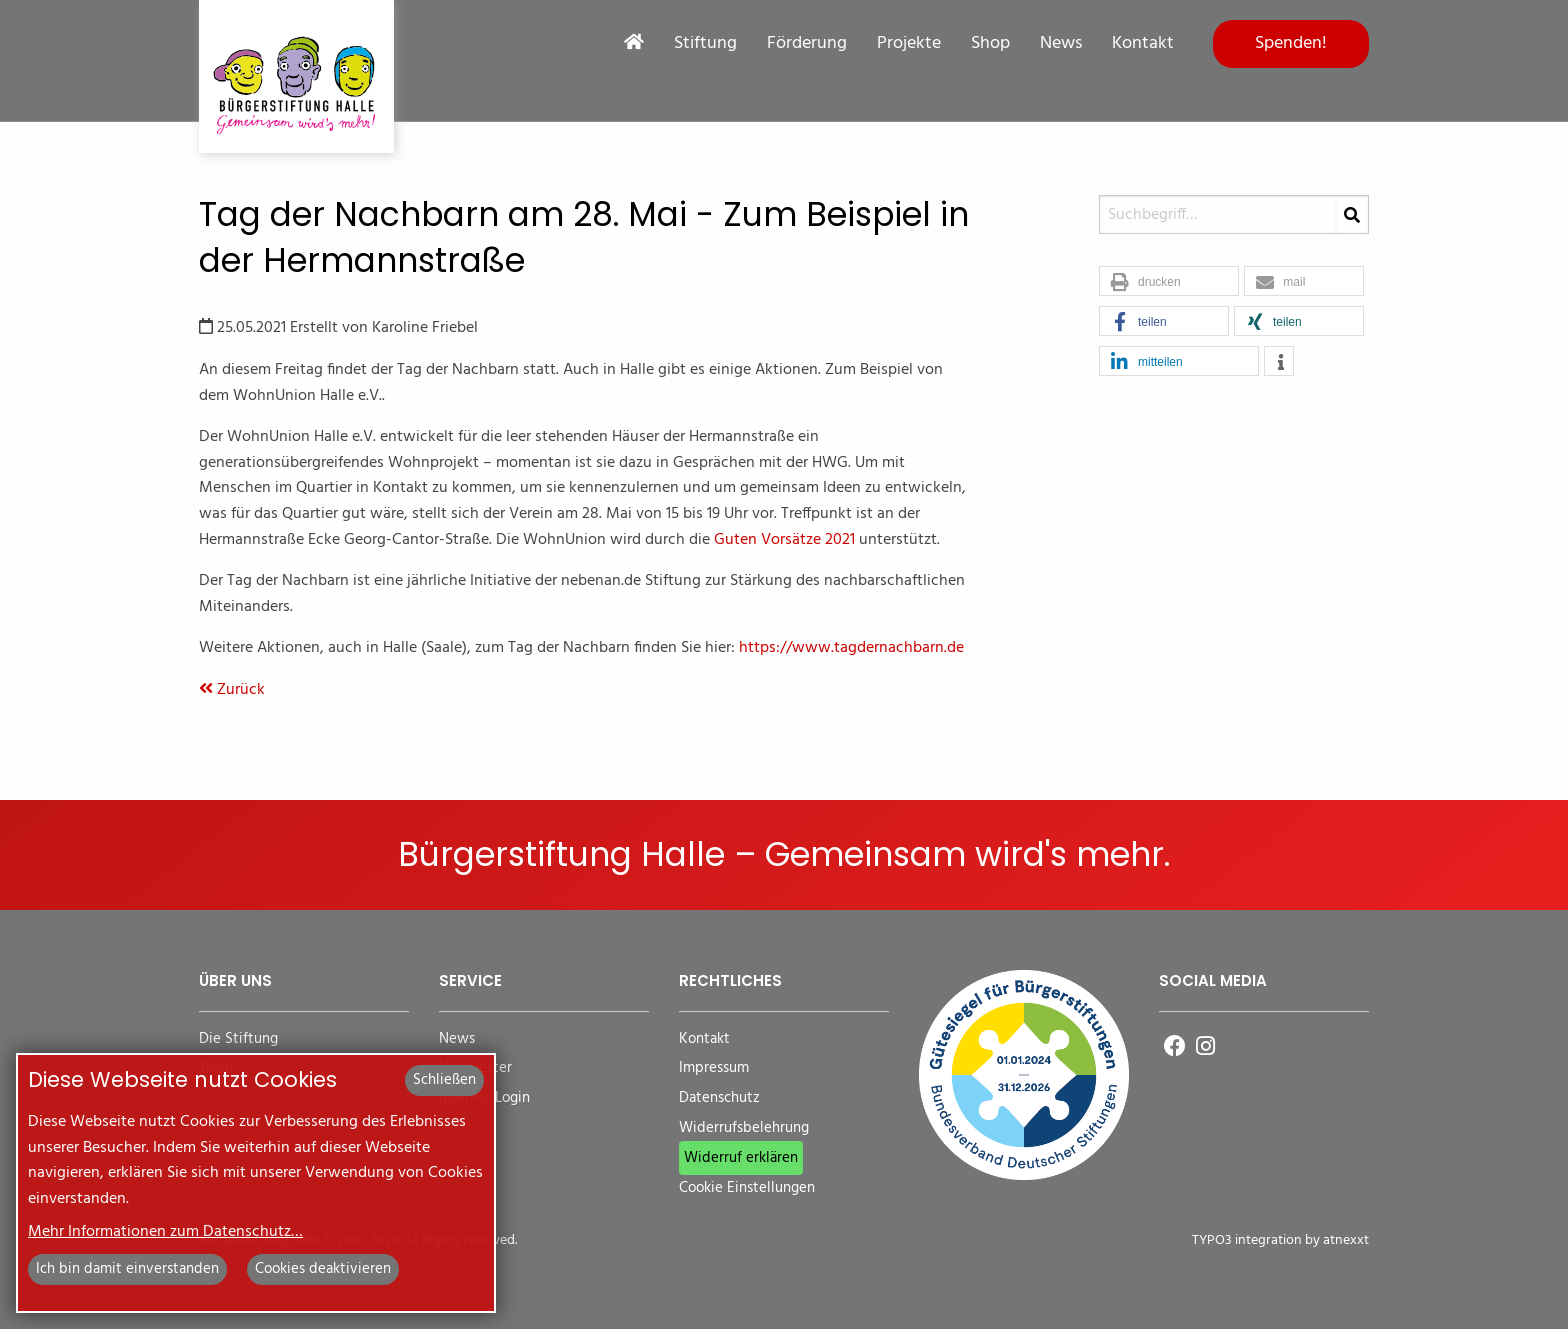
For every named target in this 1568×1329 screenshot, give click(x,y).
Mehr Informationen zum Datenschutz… (165, 1232)
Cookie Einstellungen (747, 1188)
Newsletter (475, 1068)
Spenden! (1291, 43)
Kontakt (1143, 44)
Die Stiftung (238, 1039)
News (1061, 44)
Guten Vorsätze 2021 (786, 540)
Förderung (807, 44)
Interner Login (484, 1098)
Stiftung (705, 44)
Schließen (444, 1080)
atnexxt (1346, 1240)
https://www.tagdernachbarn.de (851, 648)
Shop (990, 44)
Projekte (909, 44)
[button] (1169, 282)
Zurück (232, 690)
